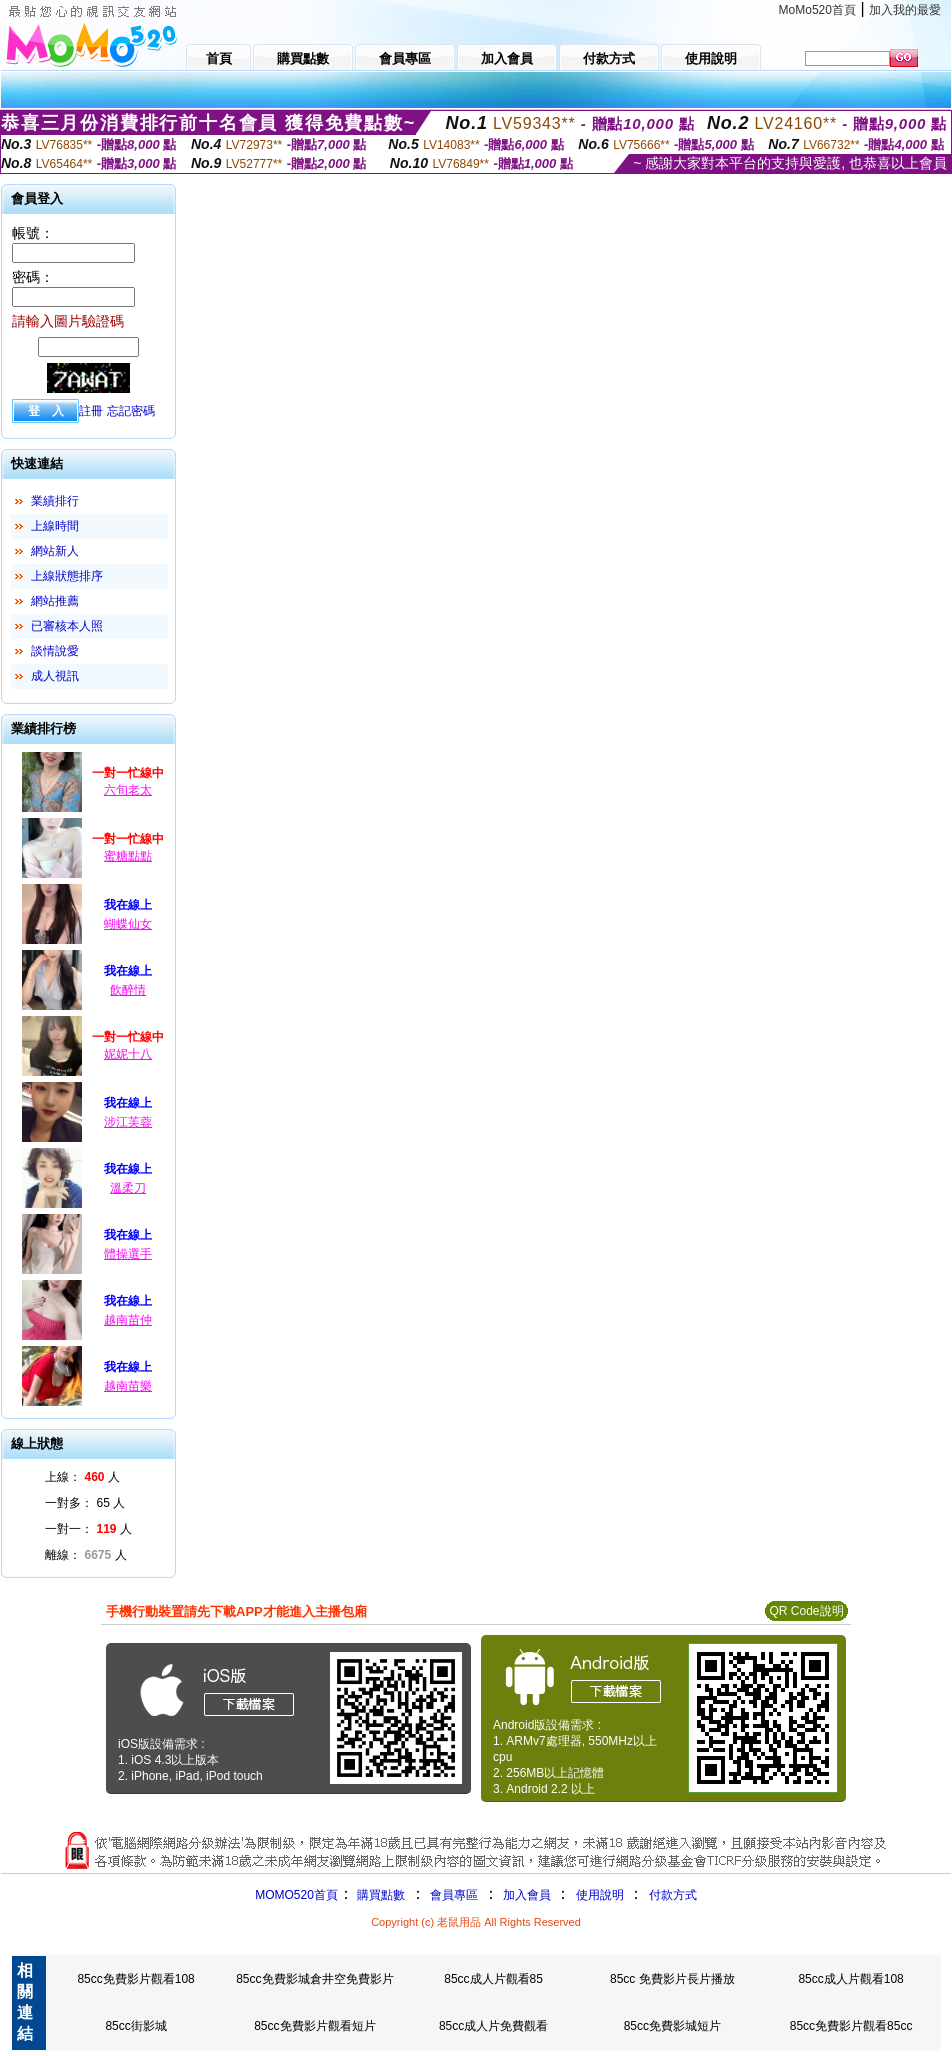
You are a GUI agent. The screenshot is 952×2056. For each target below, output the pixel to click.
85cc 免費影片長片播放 (672, 1979)
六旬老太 (128, 790)
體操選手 (128, 1254)
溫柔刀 (128, 1188)
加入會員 (527, 1895)
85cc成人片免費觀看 (493, 2026)
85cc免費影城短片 (672, 2026)
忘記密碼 (131, 411)
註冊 (91, 411)
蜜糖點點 (128, 856)
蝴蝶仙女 (128, 924)
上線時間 (55, 526)
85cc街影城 (135, 2026)
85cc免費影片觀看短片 (314, 2026)
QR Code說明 (806, 1611)
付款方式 (673, 1895)
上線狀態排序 (67, 576)
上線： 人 (82, 1477)
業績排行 (55, 501)
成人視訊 (55, 676)
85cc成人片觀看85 (493, 1979)
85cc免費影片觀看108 (135, 1979)
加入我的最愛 (905, 10)
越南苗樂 (128, 1386)
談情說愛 (55, 651)
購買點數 (379, 1895)
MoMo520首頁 (817, 10)
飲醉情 (128, 990)
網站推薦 (55, 601)
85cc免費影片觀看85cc (851, 2026)
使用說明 (600, 1895)
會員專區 (454, 1895)
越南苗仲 (128, 1320)
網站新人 (55, 551)
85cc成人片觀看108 (850, 1979)
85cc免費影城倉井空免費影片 (314, 1979)
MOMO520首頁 (296, 1895)
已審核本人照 (67, 626)
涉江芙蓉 (128, 1122)
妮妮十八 (128, 1054)
